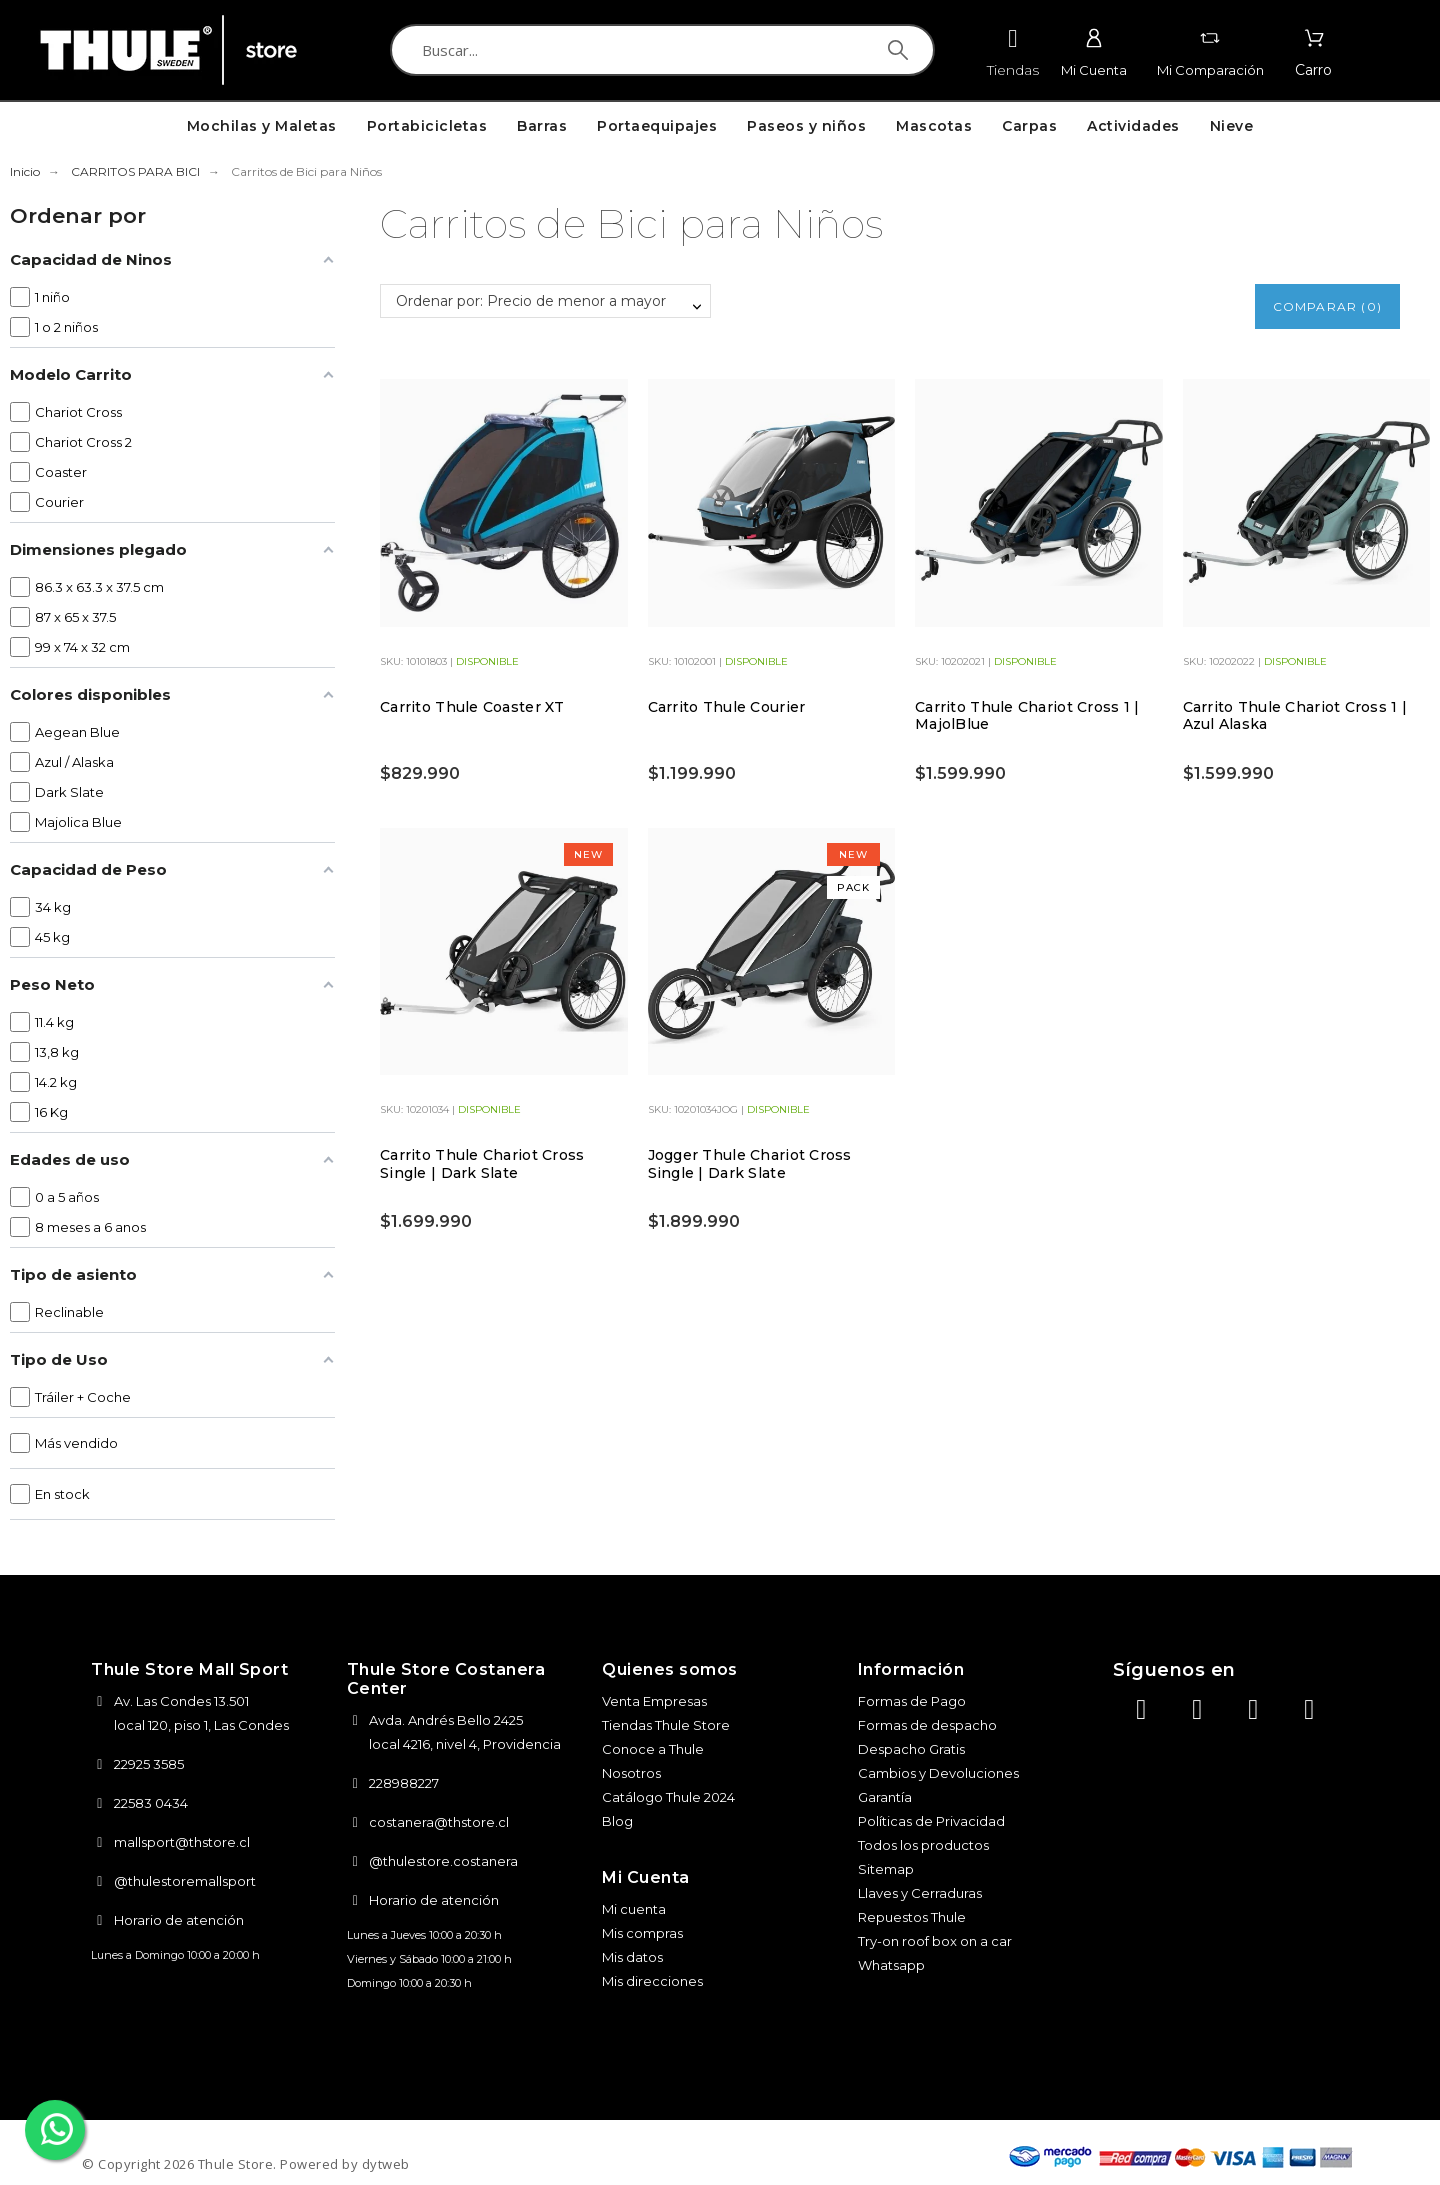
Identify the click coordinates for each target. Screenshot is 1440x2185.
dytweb (386, 2164)
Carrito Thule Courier (727, 707)
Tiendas (1013, 70)
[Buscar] (662, 50)
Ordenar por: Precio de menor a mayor (531, 301)
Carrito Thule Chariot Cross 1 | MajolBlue (1027, 716)
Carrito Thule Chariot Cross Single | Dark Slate (482, 1164)
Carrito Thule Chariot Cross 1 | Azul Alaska (1295, 716)
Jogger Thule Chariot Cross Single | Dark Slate (750, 1164)
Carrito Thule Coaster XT (472, 707)
